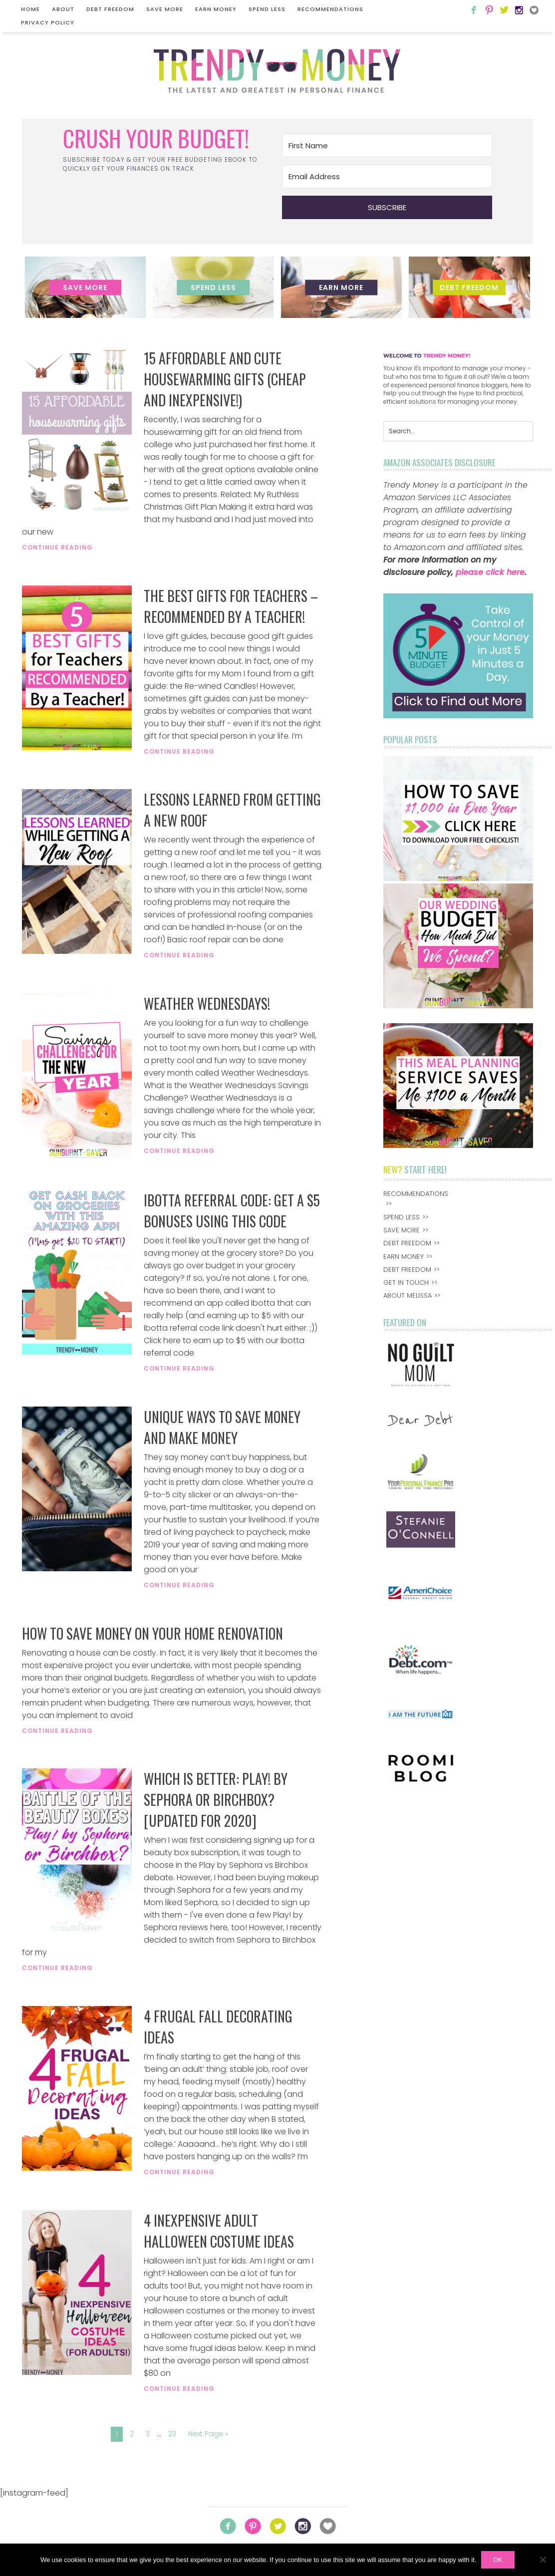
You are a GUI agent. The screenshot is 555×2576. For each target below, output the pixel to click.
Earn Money (216, 9)
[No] (543, 2560)
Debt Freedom (110, 9)
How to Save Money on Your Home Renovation (152, 1633)
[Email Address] (387, 176)
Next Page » (208, 2434)
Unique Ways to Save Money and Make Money (222, 1427)
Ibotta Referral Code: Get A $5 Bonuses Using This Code (232, 1210)
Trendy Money (277, 70)
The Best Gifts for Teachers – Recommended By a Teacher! (231, 606)
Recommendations (330, 9)
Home (30, 9)
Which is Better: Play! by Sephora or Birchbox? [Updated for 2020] (215, 1799)
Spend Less (267, 9)
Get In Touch (406, 1282)
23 (172, 2434)
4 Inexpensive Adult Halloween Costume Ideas (219, 2231)
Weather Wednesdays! (207, 1003)
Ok (498, 2560)
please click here (490, 572)
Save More (164, 9)
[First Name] (387, 145)
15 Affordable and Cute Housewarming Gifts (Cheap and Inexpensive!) (225, 379)
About (63, 9)
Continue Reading (57, 547)
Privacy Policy (47, 22)
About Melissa (407, 1295)
